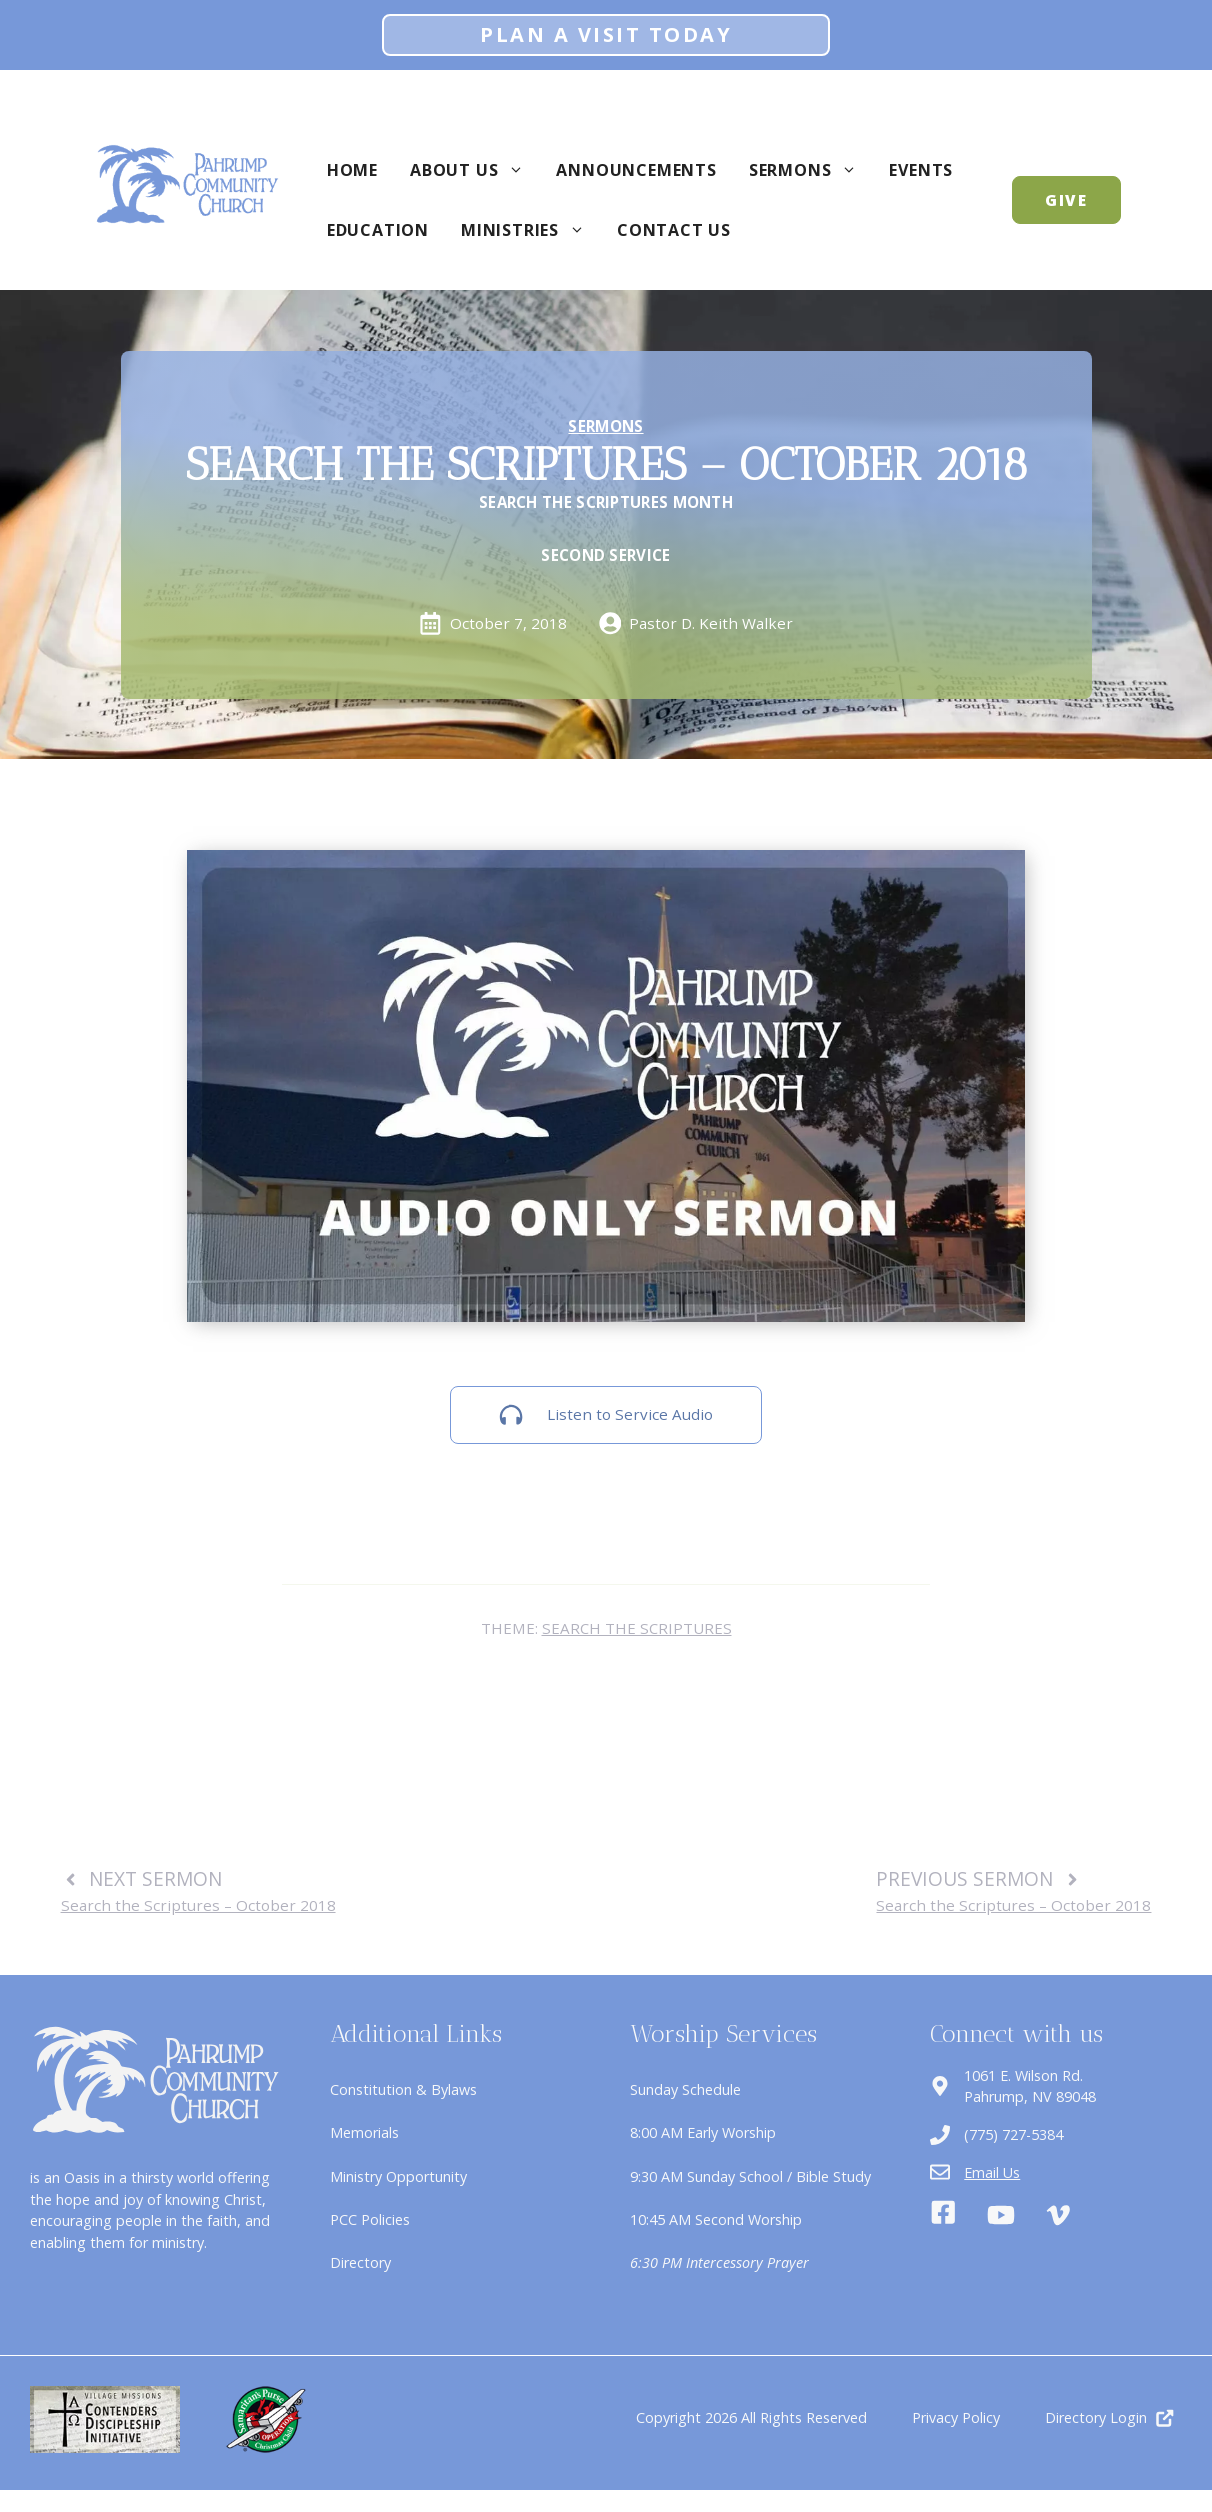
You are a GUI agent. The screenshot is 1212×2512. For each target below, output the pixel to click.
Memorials (364, 2132)
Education (378, 230)
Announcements (636, 170)
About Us (475, 170)
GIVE (1067, 200)
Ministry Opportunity (398, 2176)
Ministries (531, 230)
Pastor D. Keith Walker (711, 623)
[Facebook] (943, 2215)
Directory (360, 2262)
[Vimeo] (1058, 2215)
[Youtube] (1001, 2215)
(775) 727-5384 (1013, 2134)
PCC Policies (370, 2219)
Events (921, 170)
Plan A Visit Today (606, 34)
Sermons (811, 170)
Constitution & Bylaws (403, 2089)
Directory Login (1096, 2417)
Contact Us (674, 230)
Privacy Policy (956, 2417)
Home (352, 170)
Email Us (992, 2172)
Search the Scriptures (637, 1628)
